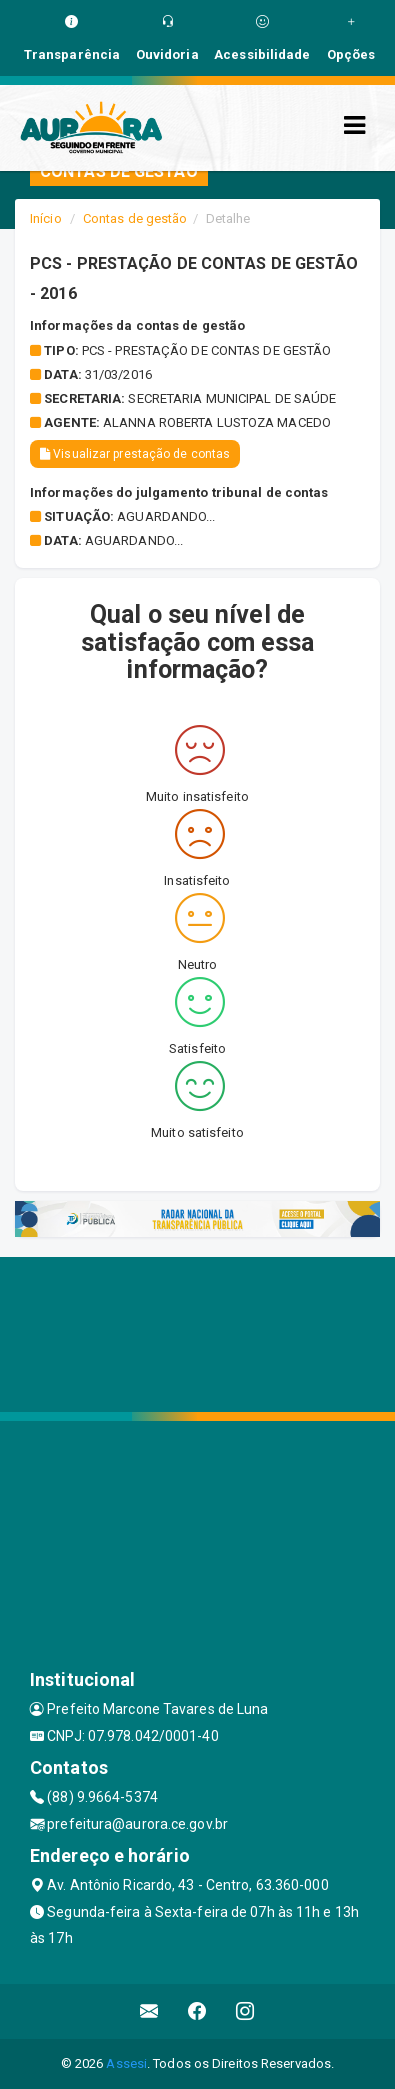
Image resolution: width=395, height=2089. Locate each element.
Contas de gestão (135, 218)
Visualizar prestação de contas (135, 454)
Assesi (126, 2063)
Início (46, 218)
